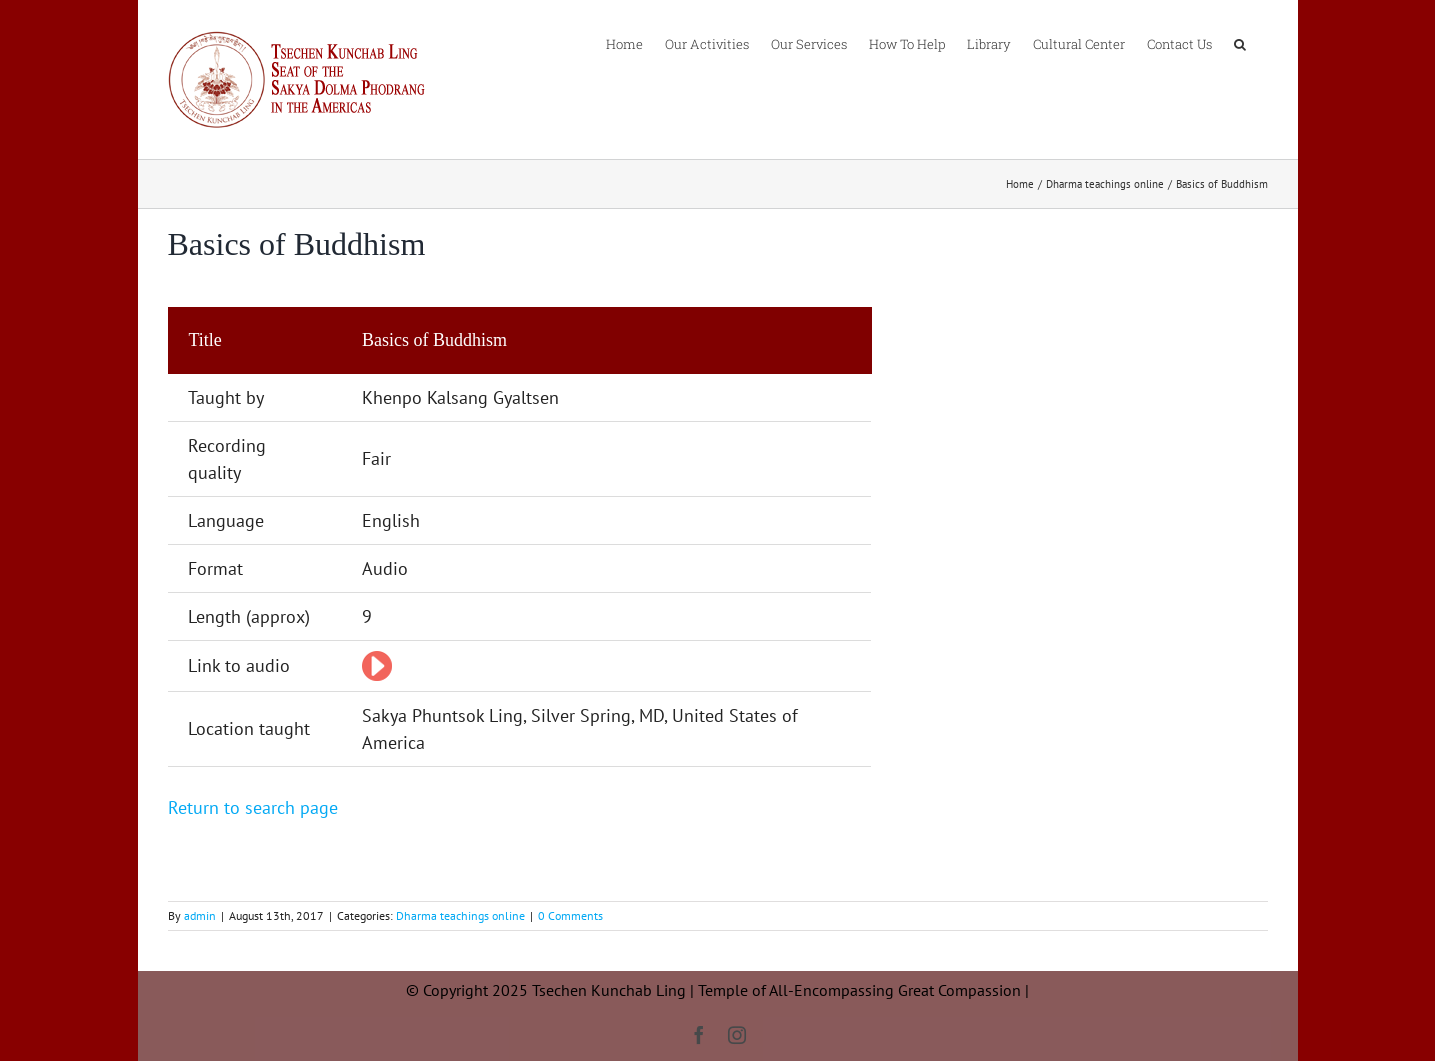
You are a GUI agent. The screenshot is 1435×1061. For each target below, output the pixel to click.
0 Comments (570, 915)
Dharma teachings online (460, 915)
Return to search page (253, 807)
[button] (1240, 43)
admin (200, 915)
